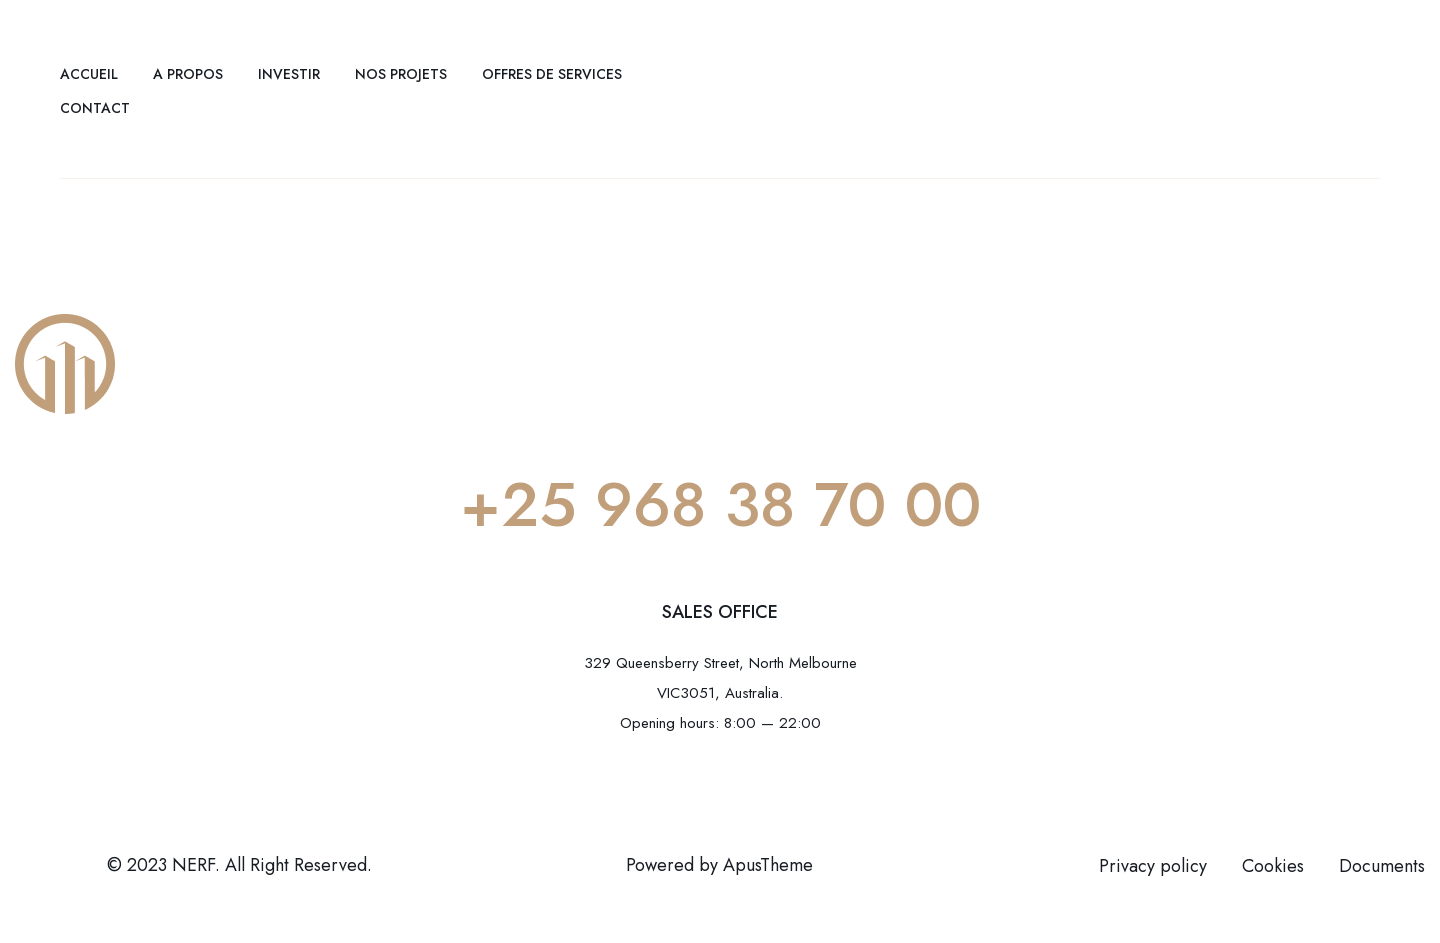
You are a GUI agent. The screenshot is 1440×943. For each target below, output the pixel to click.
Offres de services (552, 74)
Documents (1382, 866)
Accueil (89, 74)
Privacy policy (1153, 866)
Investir (289, 74)
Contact (95, 108)
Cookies (1273, 866)
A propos (188, 74)
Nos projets (401, 74)
